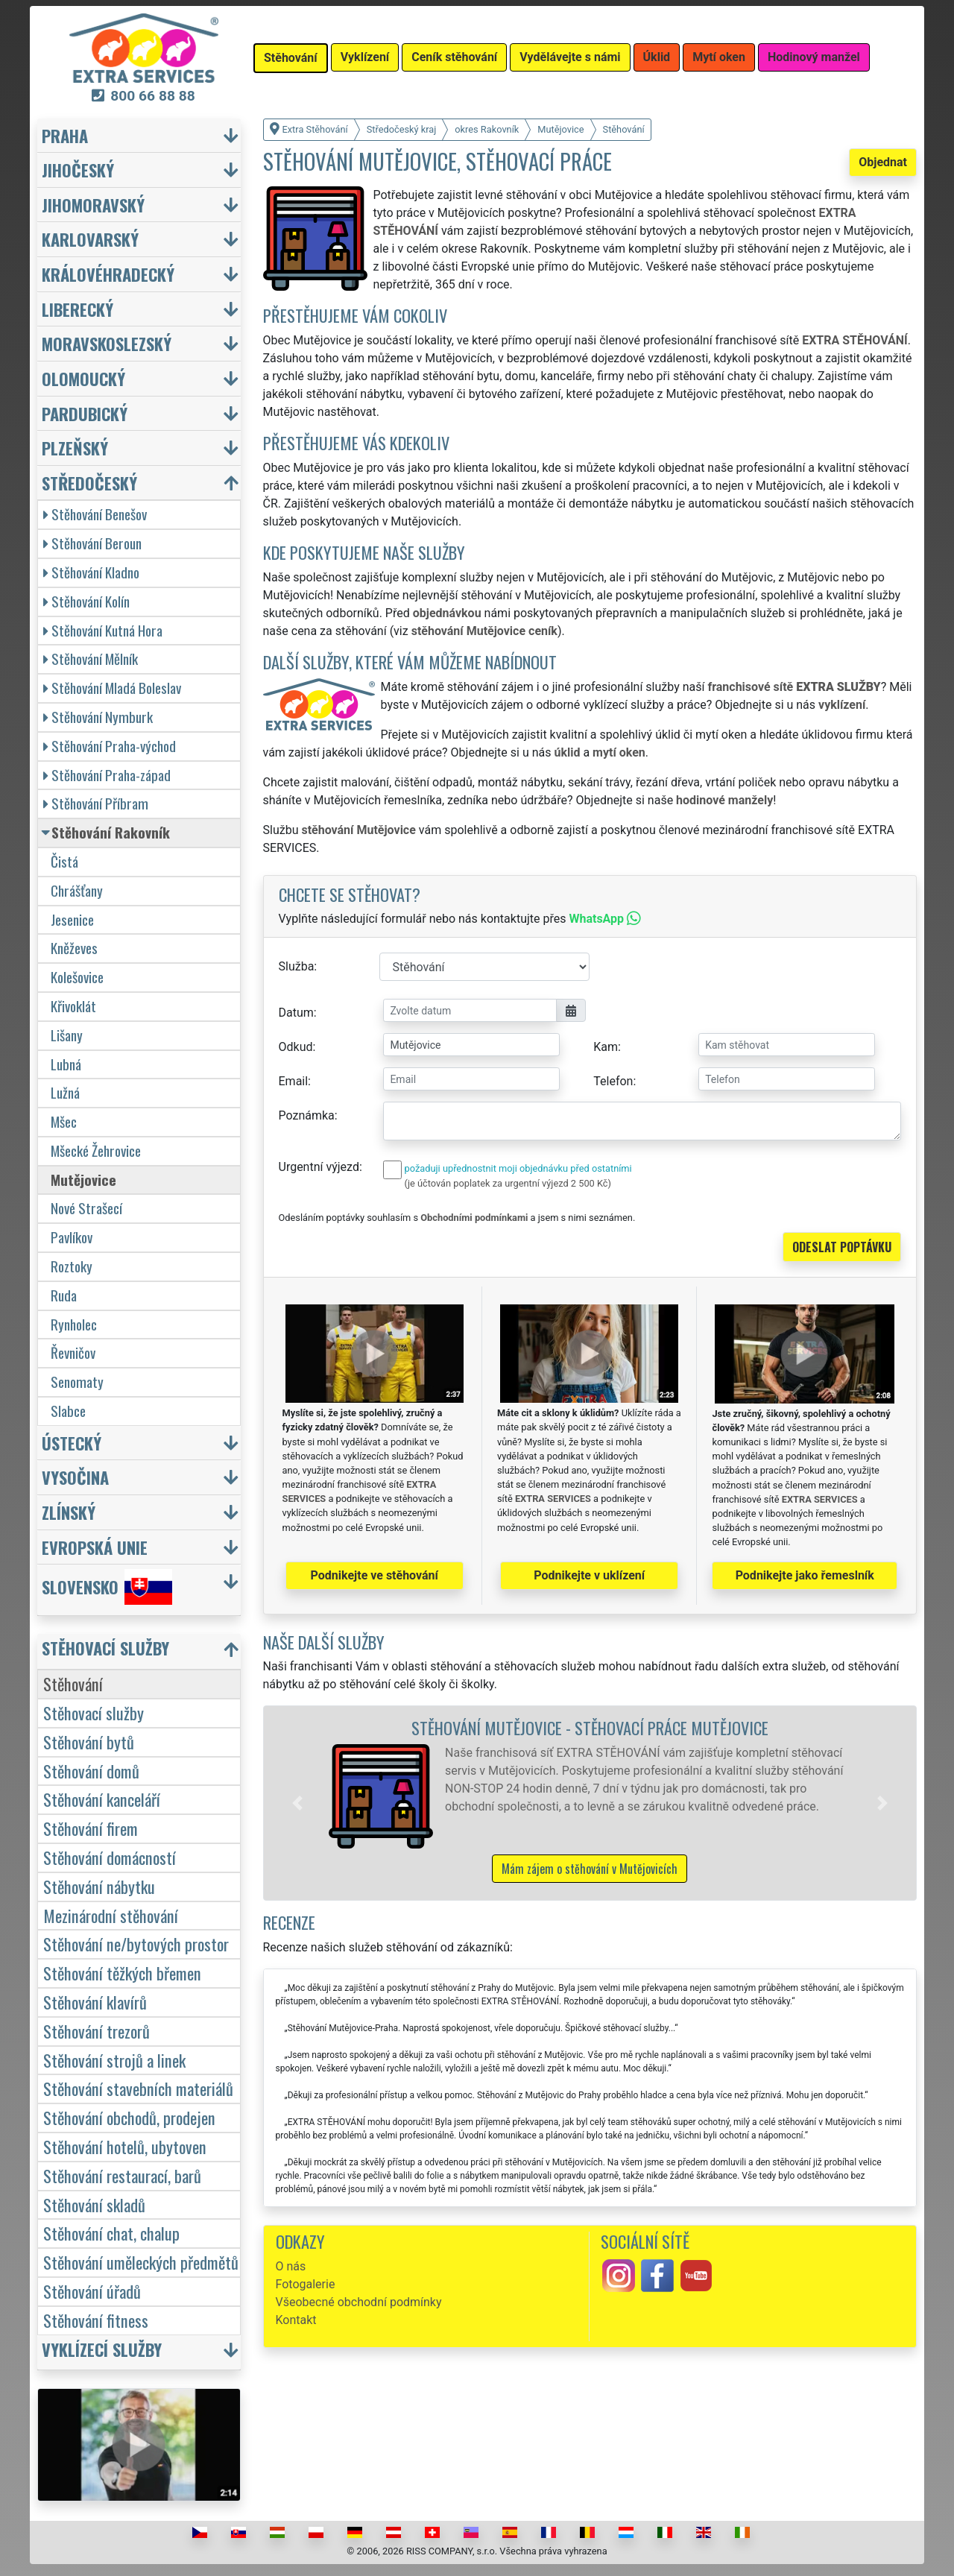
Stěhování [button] (291, 58)
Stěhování (73, 1683)
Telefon (613, 1081)
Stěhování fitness (95, 2320)
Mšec (64, 1121)
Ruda (64, 1295)
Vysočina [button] (75, 1477)
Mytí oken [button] (718, 57)
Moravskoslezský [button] (106, 343)
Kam (605, 1047)
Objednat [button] (883, 162)
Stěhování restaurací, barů (122, 2175)
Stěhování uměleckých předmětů (140, 2262)
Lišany (67, 1035)
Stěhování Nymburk (98, 716)
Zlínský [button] (68, 1512)
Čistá (64, 861)
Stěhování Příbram (95, 803)
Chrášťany (77, 890)
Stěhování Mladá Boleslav (112, 687)
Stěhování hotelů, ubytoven (124, 2146)
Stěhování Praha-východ (109, 746)
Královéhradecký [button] (108, 274)
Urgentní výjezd (319, 1167)
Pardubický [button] (84, 413)
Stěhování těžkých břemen (122, 1972)
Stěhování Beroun (92, 543)
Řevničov (73, 1352)
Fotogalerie (305, 2284)
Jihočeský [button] (78, 169)
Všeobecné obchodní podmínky (359, 2302)
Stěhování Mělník (90, 658)
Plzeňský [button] (75, 447)
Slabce (68, 1410)
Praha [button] (65, 135)
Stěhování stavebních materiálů (138, 2088)
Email (294, 1081)
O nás (291, 2266)
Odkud (296, 1047)
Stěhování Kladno (91, 572)
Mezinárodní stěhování (110, 1915)
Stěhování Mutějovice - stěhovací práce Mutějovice (589, 1727)
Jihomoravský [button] (93, 204)
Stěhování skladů (94, 2204)
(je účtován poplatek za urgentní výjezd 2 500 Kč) (508, 1183)
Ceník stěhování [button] (454, 57)
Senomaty (77, 1381)
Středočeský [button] (89, 482)
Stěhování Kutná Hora (102, 630)
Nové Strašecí (86, 1208)
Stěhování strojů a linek (114, 2060)
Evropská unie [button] (95, 1547)
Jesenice (72, 919)
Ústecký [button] (71, 1442)
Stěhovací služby (93, 1712)
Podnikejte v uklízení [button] (589, 1575)
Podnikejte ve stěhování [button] (374, 1575)
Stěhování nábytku (99, 1886)
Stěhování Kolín (86, 601)
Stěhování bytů (88, 1741)
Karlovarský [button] (90, 239)
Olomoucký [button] (83, 378)
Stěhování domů (91, 1770)
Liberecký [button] (77, 309)
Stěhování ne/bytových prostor (136, 1943)
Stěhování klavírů (95, 2001)
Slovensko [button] (107, 1587)
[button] (297, 1803)
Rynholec (74, 1324)
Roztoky (71, 1266)
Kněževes (74, 948)
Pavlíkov (71, 1237)
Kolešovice (77, 977)
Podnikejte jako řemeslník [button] (805, 1575)
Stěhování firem (90, 1828)
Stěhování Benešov (95, 514)
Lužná (65, 1092)
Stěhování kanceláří (101, 1799)
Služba (297, 966)
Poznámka (307, 1115)
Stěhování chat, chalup (111, 2232)
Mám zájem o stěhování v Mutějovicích (589, 1869)
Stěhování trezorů (96, 2030)
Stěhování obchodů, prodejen (129, 2117)
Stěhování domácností (109, 1857)
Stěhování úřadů (92, 2291)
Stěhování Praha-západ (107, 775)
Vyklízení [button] (365, 57)
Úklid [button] (657, 57)
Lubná (66, 1064)
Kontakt (296, 2320)
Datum (296, 1013)
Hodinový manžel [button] (814, 57)
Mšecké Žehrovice (96, 1150)
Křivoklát (73, 1006)
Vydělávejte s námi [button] (569, 57)
